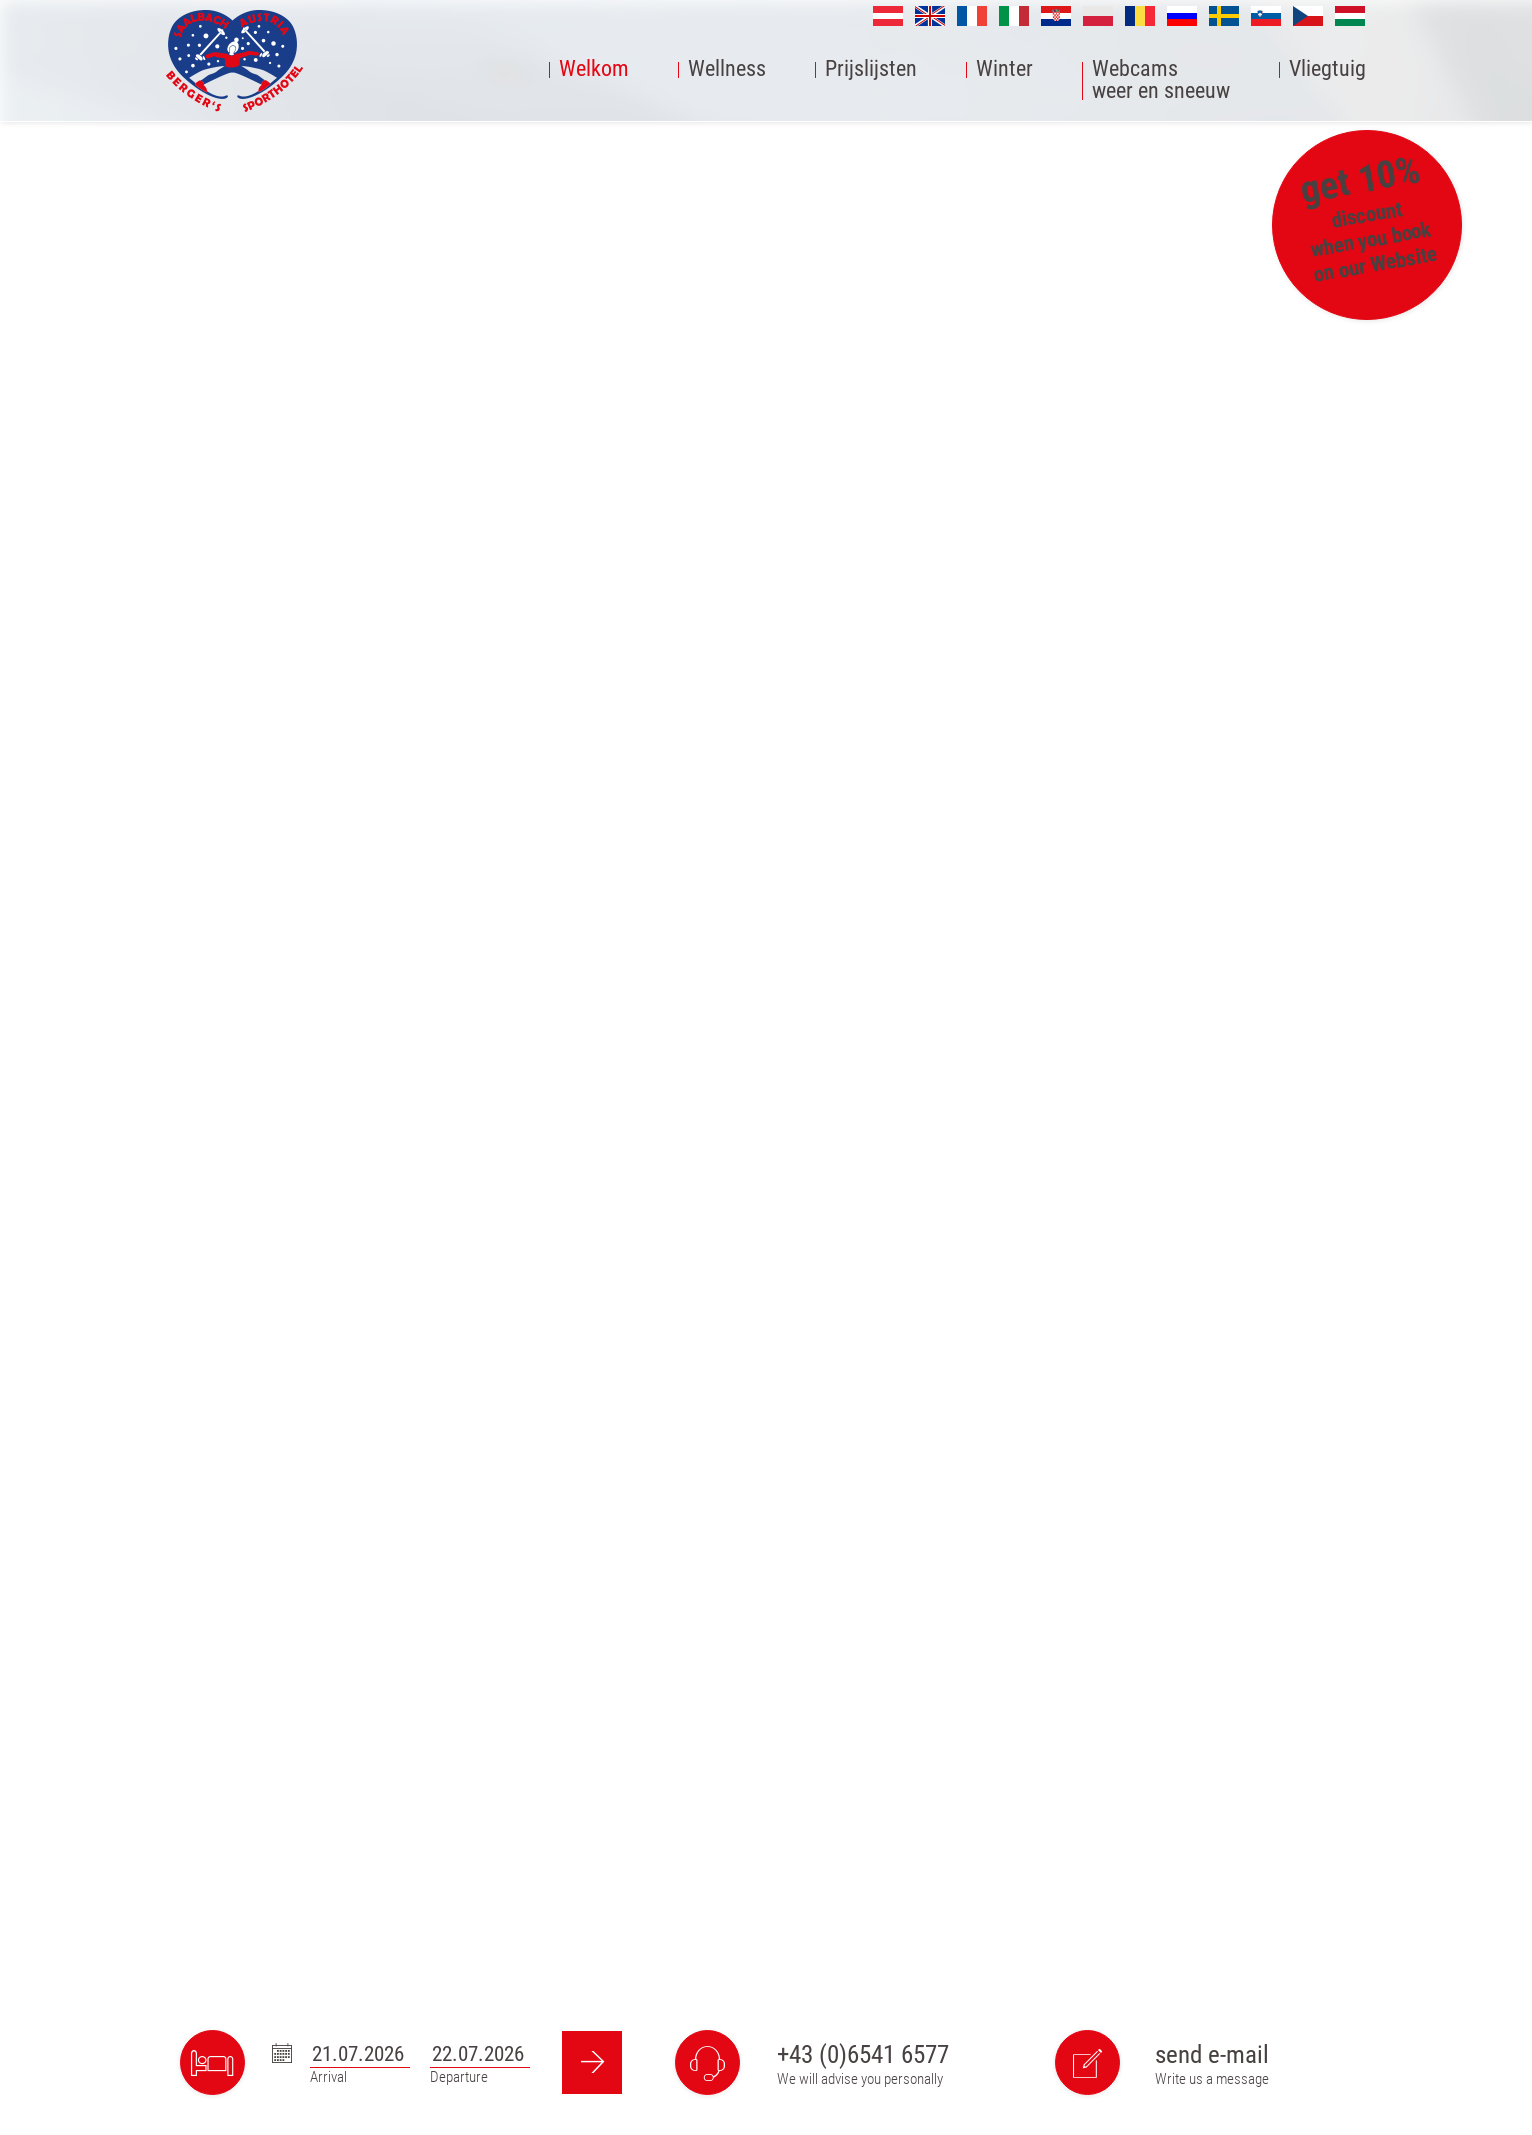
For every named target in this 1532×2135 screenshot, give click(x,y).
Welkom (594, 69)
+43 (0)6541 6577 (863, 2054)
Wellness (727, 69)
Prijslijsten (871, 69)
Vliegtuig (1327, 69)
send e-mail (1212, 2054)
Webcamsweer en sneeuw (1161, 80)
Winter (1004, 69)
